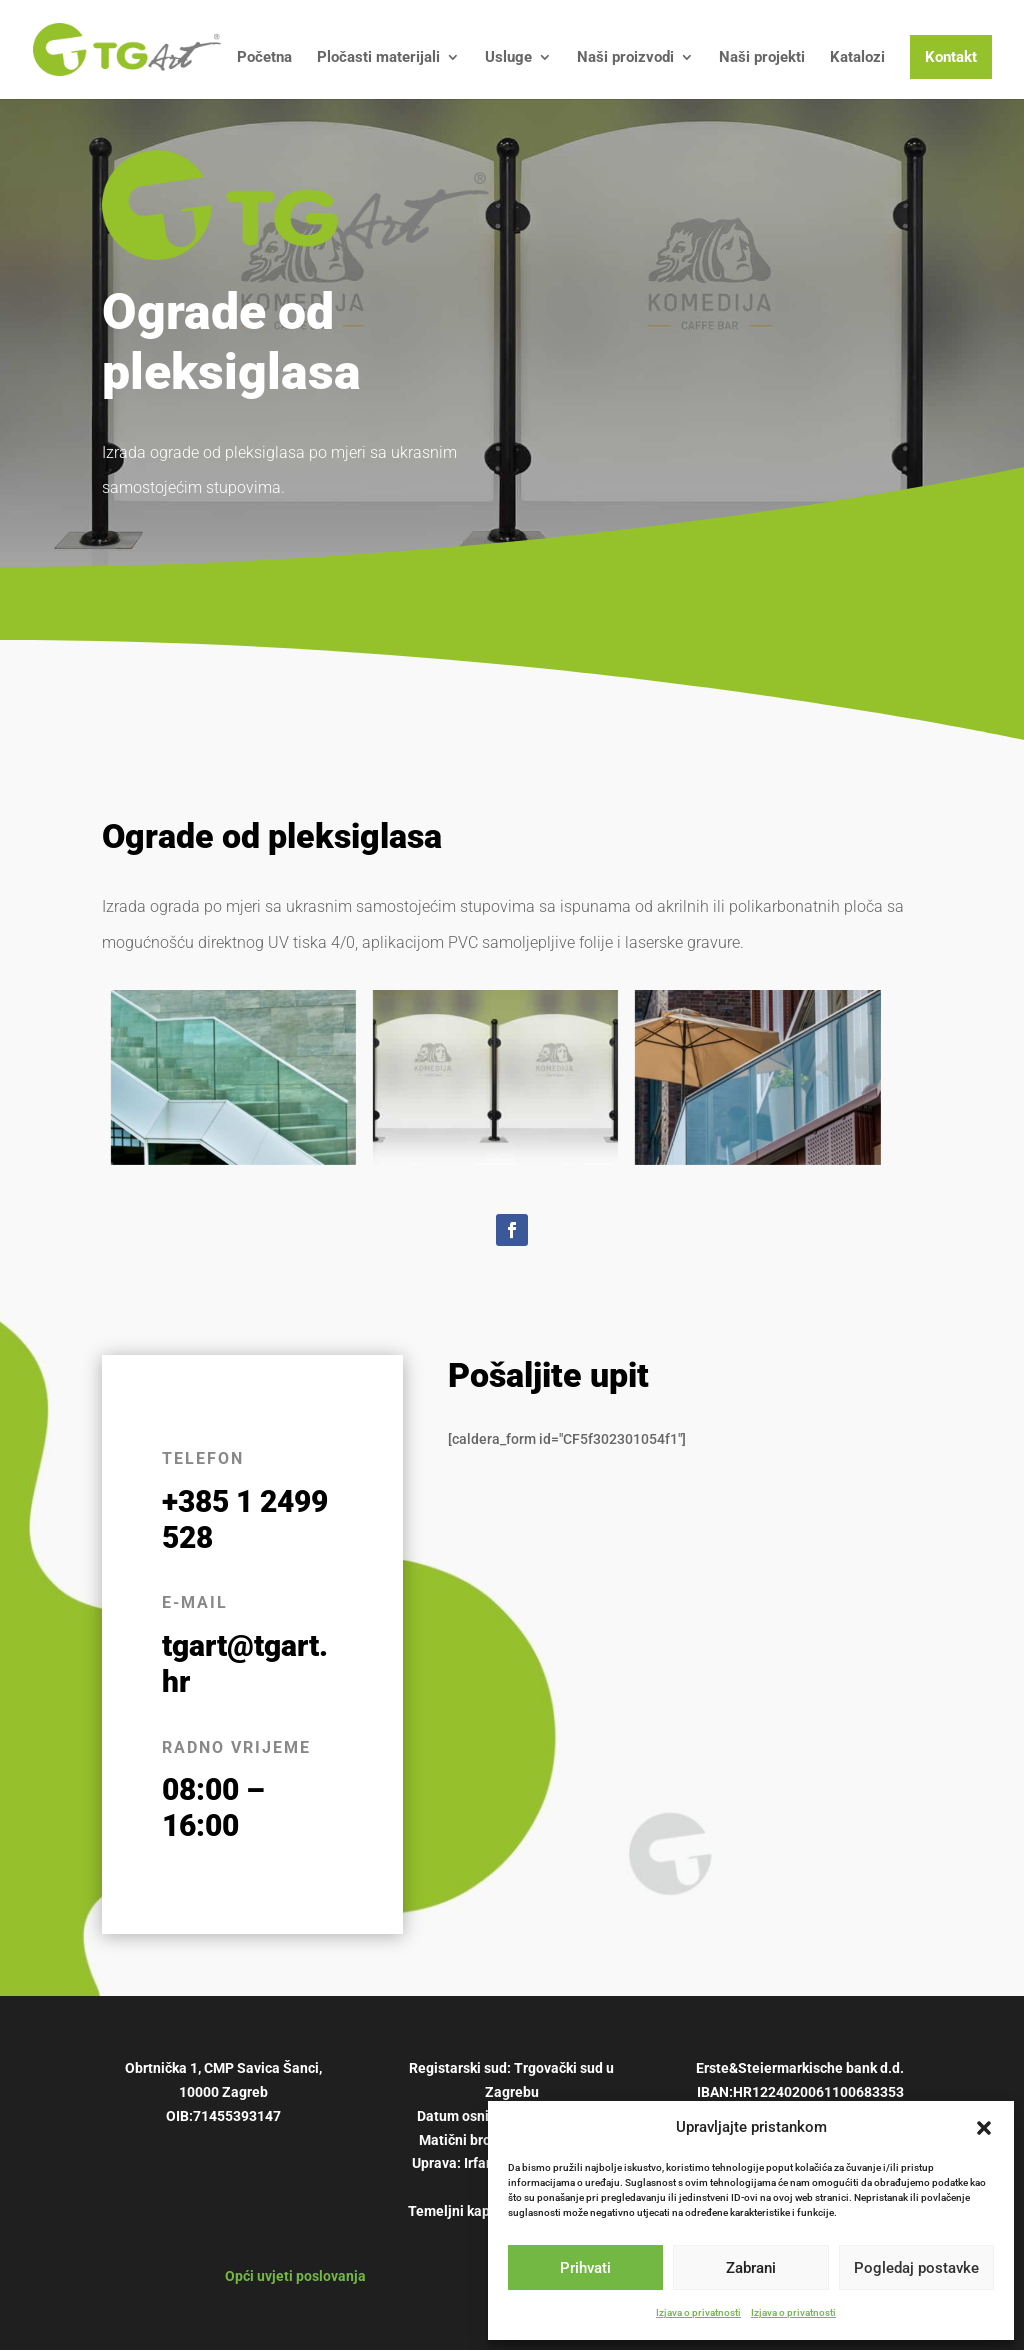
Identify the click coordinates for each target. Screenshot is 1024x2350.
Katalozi (857, 58)
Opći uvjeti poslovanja (295, 2276)
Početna (264, 58)
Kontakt (951, 57)
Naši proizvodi (625, 58)
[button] (984, 2128)
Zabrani (751, 2268)
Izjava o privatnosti (698, 2312)
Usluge (508, 58)
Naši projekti (762, 58)
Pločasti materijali (378, 58)
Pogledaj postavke (916, 2268)
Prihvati (585, 2268)
